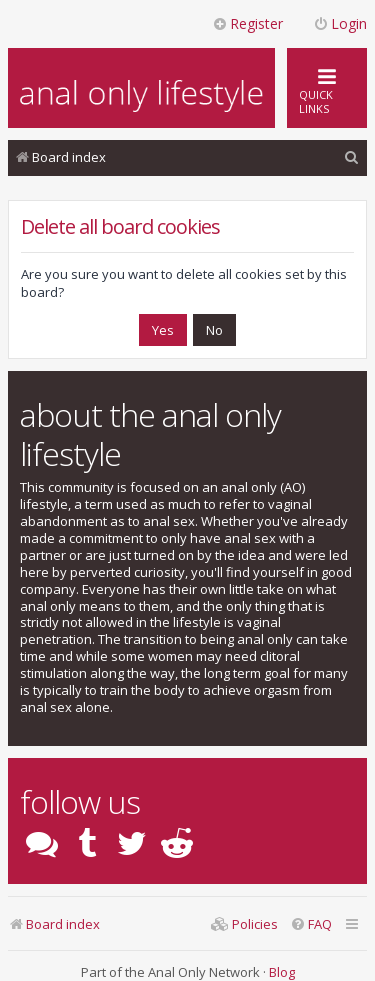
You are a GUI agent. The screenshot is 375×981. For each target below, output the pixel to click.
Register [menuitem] (247, 23)
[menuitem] (352, 157)
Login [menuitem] (340, 23)
